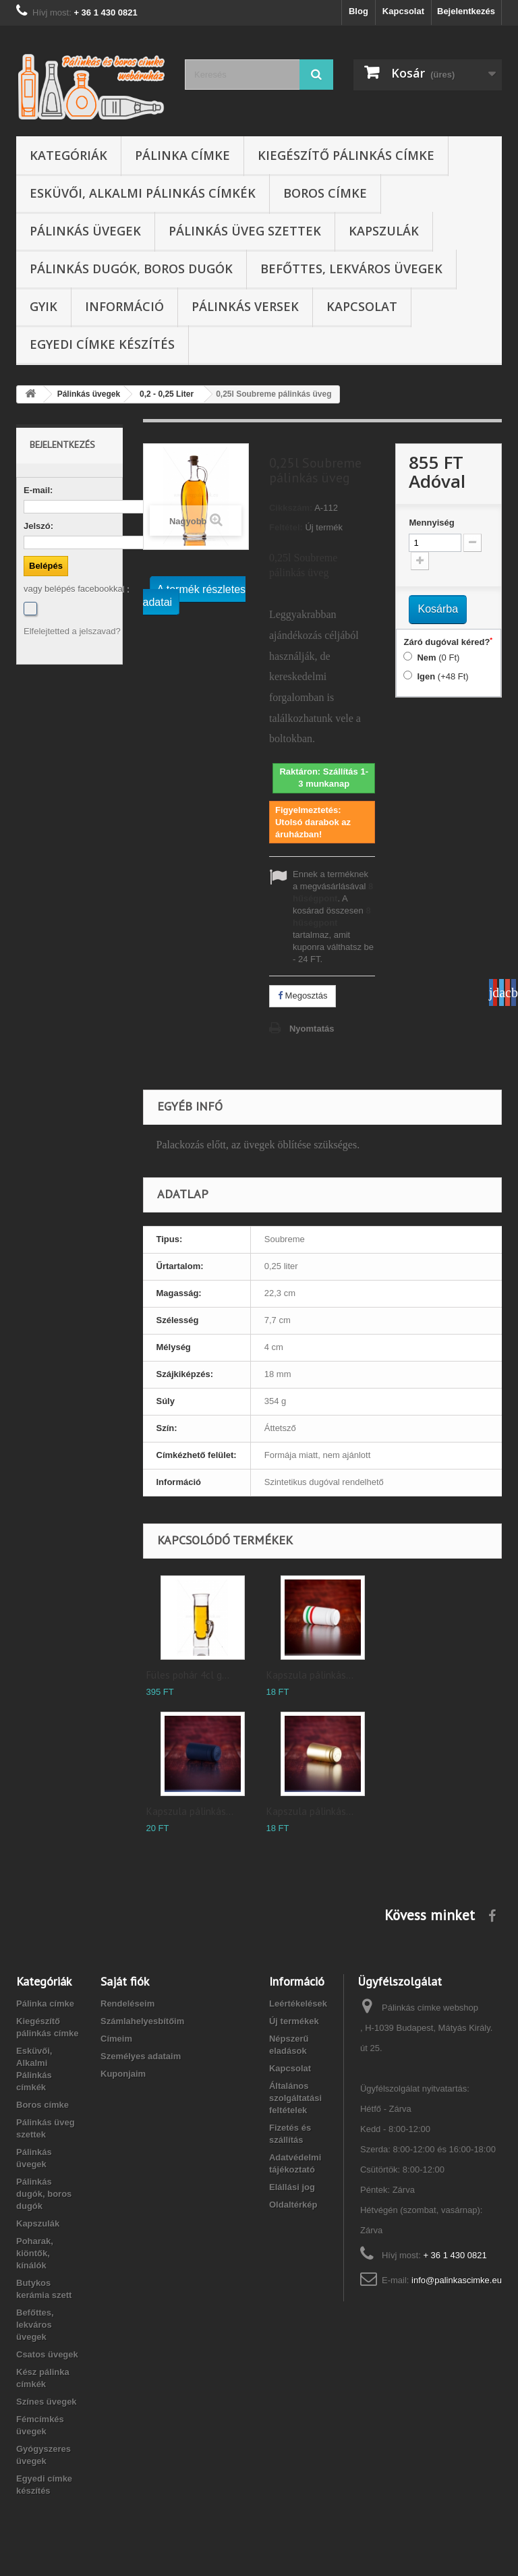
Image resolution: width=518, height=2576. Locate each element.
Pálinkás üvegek (85, 231)
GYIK (43, 306)
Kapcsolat (403, 11)
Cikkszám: (290, 508)
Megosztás (302, 995)
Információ (124, 306)
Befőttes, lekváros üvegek (351, 268)
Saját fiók (124, 1981)
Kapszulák (384, 231)
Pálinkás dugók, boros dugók (131, 268)
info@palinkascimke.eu (456, 2280)
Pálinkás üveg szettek (245, 231)
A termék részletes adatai (194, 596)
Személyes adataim (140, 2056)
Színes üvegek (46, 2402)
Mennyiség (431, 522)
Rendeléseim (127, 2003)
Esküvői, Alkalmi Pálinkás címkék (143, 193)
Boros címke (325, 193)
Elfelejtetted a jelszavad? (72, 631)
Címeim (116, 2039)
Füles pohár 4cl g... (187, 1675)
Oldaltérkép (293, 2205)
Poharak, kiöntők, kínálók (34, 2253)
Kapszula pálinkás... (309, 1675)
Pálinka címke (182, 155)
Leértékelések (298, 2003)
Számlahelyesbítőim (142, 2021)
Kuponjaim (123, 2074)
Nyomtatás (311, 1029)
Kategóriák (68, 155)
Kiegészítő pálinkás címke (346, 155)
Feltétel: (286, 527)
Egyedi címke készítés (102, 344)
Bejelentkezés (466, 11)
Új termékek (294, 2021)
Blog (358, 11)
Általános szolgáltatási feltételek (295, 2098)
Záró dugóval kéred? (447, 641)
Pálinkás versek (245, 306)
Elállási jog (292, 2187)
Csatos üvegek (47, 2354)
